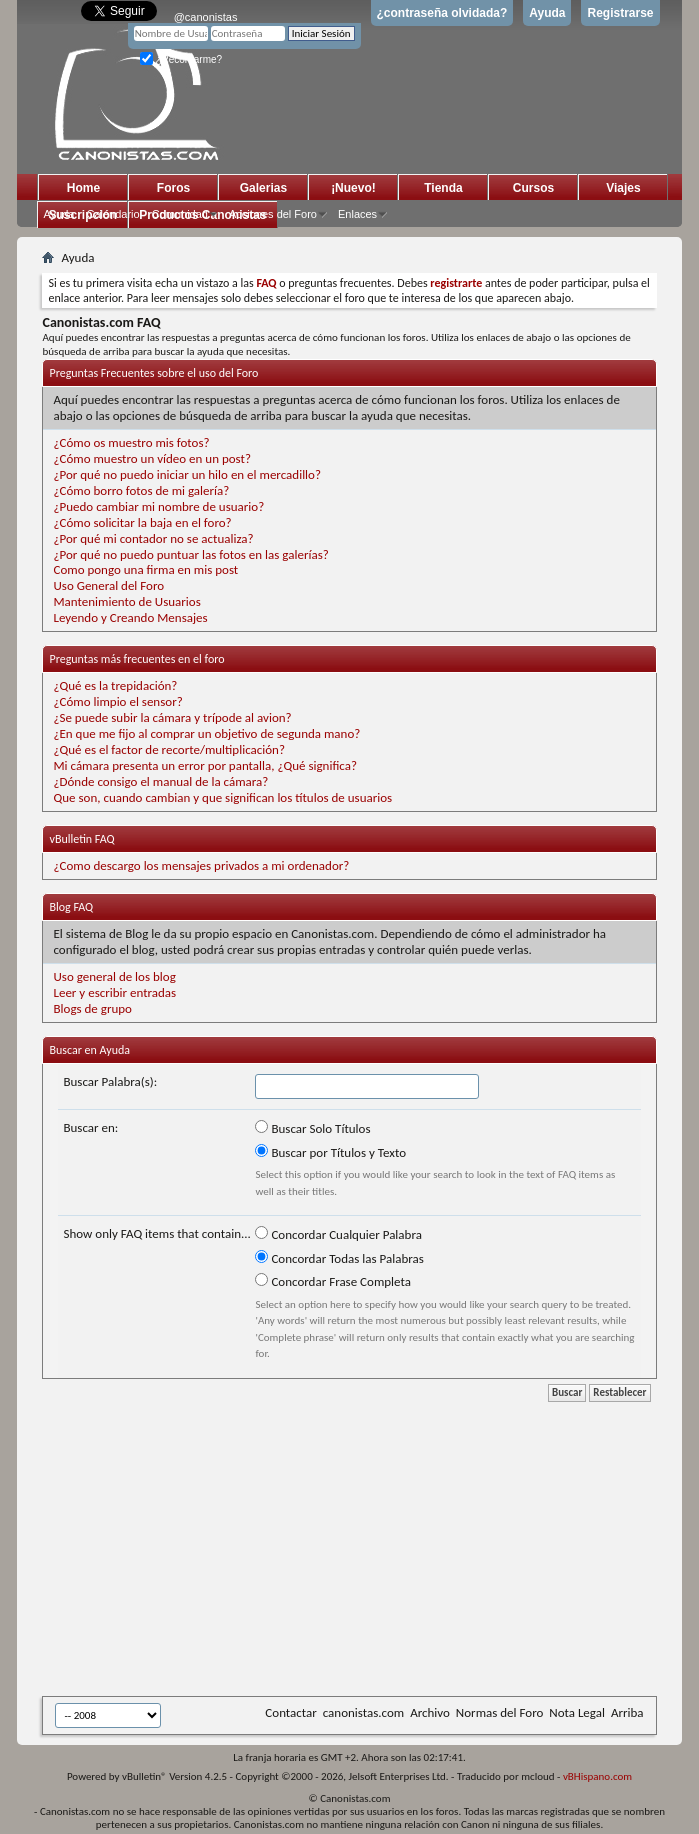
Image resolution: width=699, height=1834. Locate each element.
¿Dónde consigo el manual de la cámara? (160, 781)
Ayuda (547, 13)
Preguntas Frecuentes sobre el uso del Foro (153, 373)
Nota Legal (577, 1712)
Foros (173, 188)
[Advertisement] (370, 1547)
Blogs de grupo (92, 1008)
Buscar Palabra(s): (110, 1081)
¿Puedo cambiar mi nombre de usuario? (158, 506)
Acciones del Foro (273, 214)
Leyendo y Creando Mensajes (130, 617)
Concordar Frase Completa (332, 1281)
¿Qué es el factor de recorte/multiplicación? (168, 749)
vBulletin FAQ (81, 839)
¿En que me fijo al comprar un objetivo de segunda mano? (206, 733)
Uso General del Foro (108, 585)
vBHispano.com (597, 1776)
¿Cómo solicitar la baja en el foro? (142, 522)
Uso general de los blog (114, 976)
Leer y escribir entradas (114, 992)
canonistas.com (363, 1712)
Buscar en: (90, 1127)
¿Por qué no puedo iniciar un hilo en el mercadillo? (187, 474)
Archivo (430, 1712)
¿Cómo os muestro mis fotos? (131, 442)
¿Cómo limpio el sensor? (117, 701)
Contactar (290, 1712)
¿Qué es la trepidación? (115, 685)
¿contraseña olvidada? (442, 13)
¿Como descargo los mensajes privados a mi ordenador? (201, 865)
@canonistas (206, 17)
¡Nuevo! (353, 188)
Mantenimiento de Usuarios (126, 601)
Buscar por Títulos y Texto (330, 1152)
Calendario (112, 214)
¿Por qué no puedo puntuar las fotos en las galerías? (190, 554)
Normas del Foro (499, 1712)
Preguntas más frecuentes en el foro (136, 659)
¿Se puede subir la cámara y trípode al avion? (172, 717)
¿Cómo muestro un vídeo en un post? (151, 458)
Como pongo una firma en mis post (145, 569)
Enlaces (357, 214)
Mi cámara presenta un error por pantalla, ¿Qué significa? (204, 765)
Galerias (263, 188)
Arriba (627, 1712)
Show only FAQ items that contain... (156, 1233)
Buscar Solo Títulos (312, 1128)
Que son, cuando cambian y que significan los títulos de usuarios (222, 797)
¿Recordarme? (181, 59)
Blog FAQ (71, 907)
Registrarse (620, 13)
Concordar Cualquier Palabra (338, 1234)
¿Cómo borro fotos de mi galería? (141, 490)
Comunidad (180, 214)
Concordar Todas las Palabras (339, 1258)
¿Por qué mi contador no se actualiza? (153, 538)
